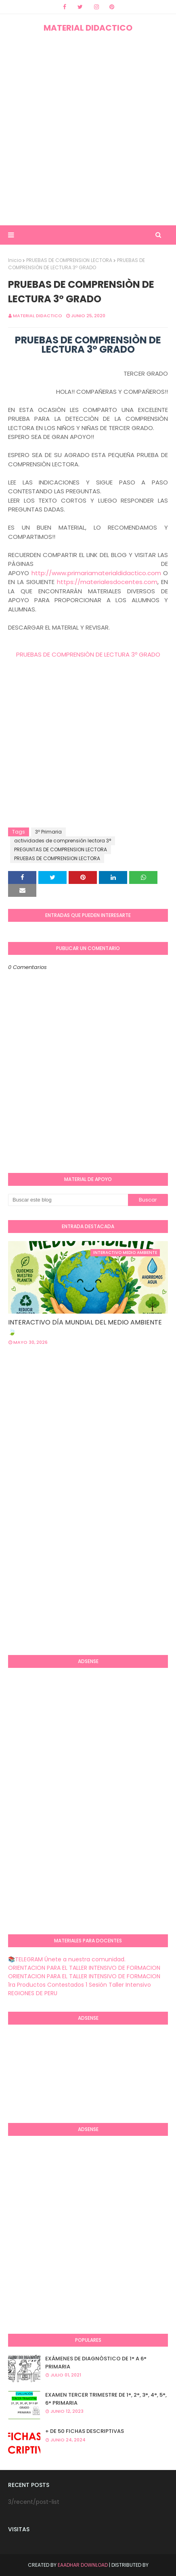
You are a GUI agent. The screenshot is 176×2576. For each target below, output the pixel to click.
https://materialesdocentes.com (107, 582)
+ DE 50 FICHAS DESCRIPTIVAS (84, 2431)
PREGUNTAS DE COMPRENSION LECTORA (60, 849)
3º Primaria (48, 831)
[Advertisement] (88, 129)
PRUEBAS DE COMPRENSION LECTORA (69, 260)
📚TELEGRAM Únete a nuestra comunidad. (67, 1959)
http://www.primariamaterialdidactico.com (96, 573)
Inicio (14, 260)
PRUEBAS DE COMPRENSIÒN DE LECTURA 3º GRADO (88, 654)
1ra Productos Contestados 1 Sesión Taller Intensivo (79, 1985)
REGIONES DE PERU (32, 1993)
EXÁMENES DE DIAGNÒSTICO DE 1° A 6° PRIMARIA (96, 2362)
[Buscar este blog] (68, 1200)
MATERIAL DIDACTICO (88, 27)
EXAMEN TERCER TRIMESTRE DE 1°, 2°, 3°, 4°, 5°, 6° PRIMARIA (106, 2399)
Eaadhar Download (83, 2564)
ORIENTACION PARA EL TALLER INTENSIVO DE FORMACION (84, 1968)
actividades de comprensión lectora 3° (62, 840)
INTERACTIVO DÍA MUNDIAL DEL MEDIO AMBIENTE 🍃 (85, 1327)
